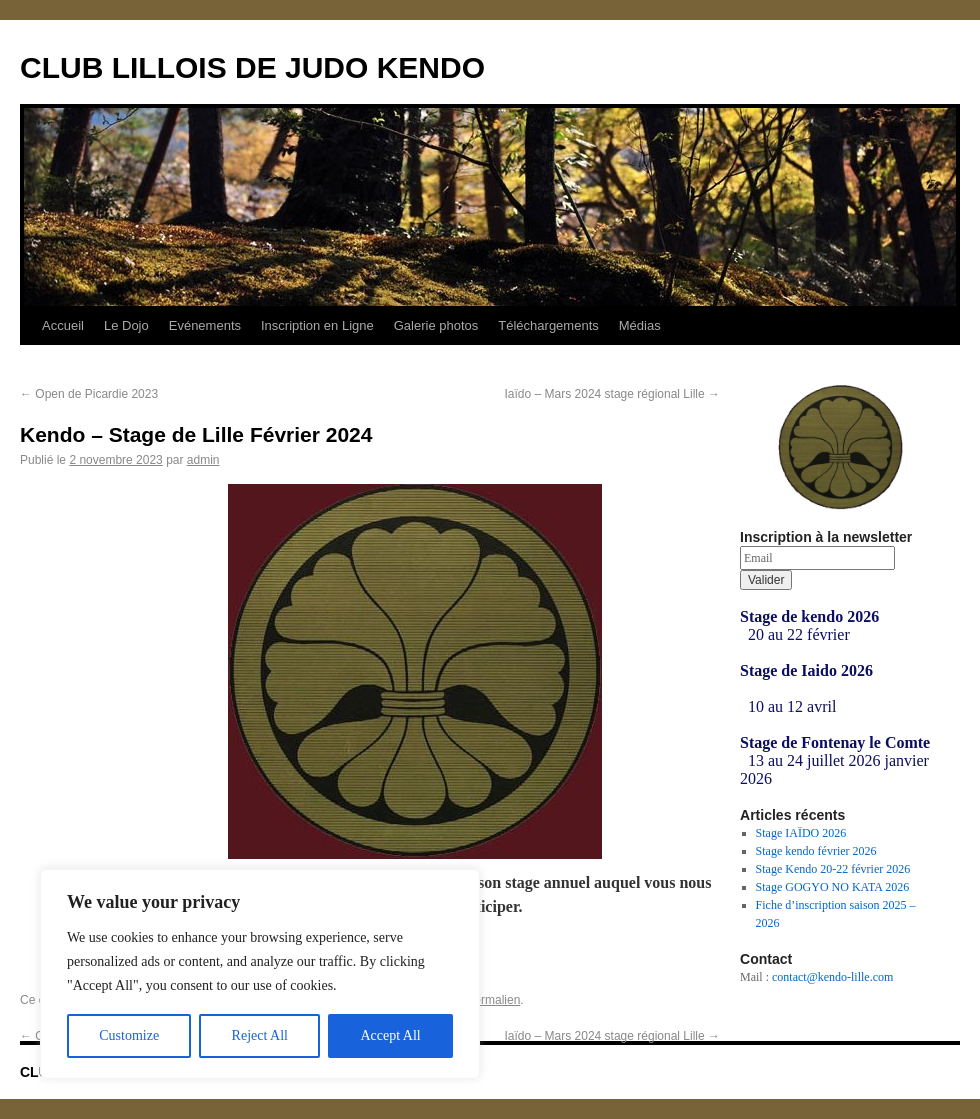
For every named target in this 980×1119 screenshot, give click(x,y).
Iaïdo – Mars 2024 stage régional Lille (612, 394)
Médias (640, 325)
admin (203, 460)
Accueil (63, 325)
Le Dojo (126, 325)
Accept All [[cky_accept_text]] (390, 1035)
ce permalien (486, 1000)
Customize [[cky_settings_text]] (129, 1035)
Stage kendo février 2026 (816, 851)
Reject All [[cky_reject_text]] (260, 1035)
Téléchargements (548, 325)
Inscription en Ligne (317, 325)
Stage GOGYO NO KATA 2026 (833, 887)
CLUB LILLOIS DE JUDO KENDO (252, 67)
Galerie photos (436, 325)
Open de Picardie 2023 (89, 394)
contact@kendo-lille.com (832, 977)
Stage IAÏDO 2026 (801, 833)
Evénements (205, 325)
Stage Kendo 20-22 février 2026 (833, 869)
